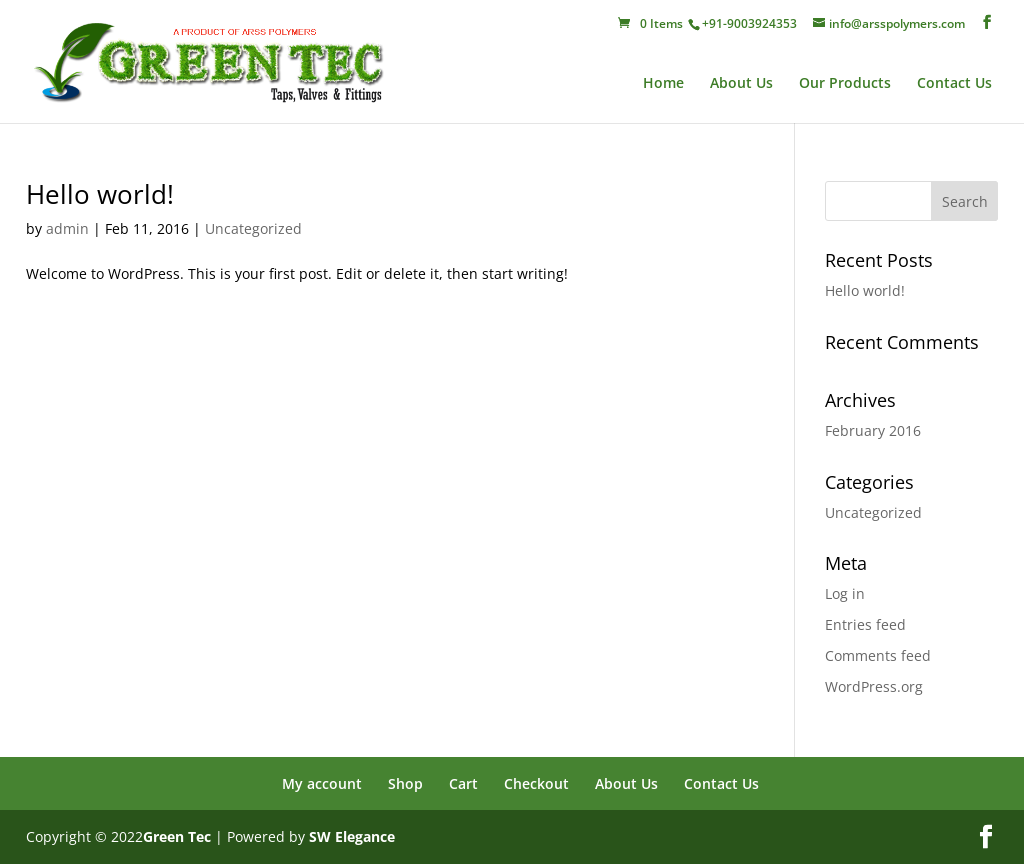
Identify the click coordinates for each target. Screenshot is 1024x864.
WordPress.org (874, 686)
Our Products (845, 84)
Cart (463, 783)
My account (322, 783)
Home (663, 84)
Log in (845, 593)
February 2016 (873, 430)
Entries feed (865, 624)
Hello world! (100, 194)
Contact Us (954, 84)
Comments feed (878, 655)
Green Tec (177, 836)
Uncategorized (253, 228)
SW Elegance (352, 836)
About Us (741, 84)
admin (67, 228)
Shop (405, 783)
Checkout (536, 783)
